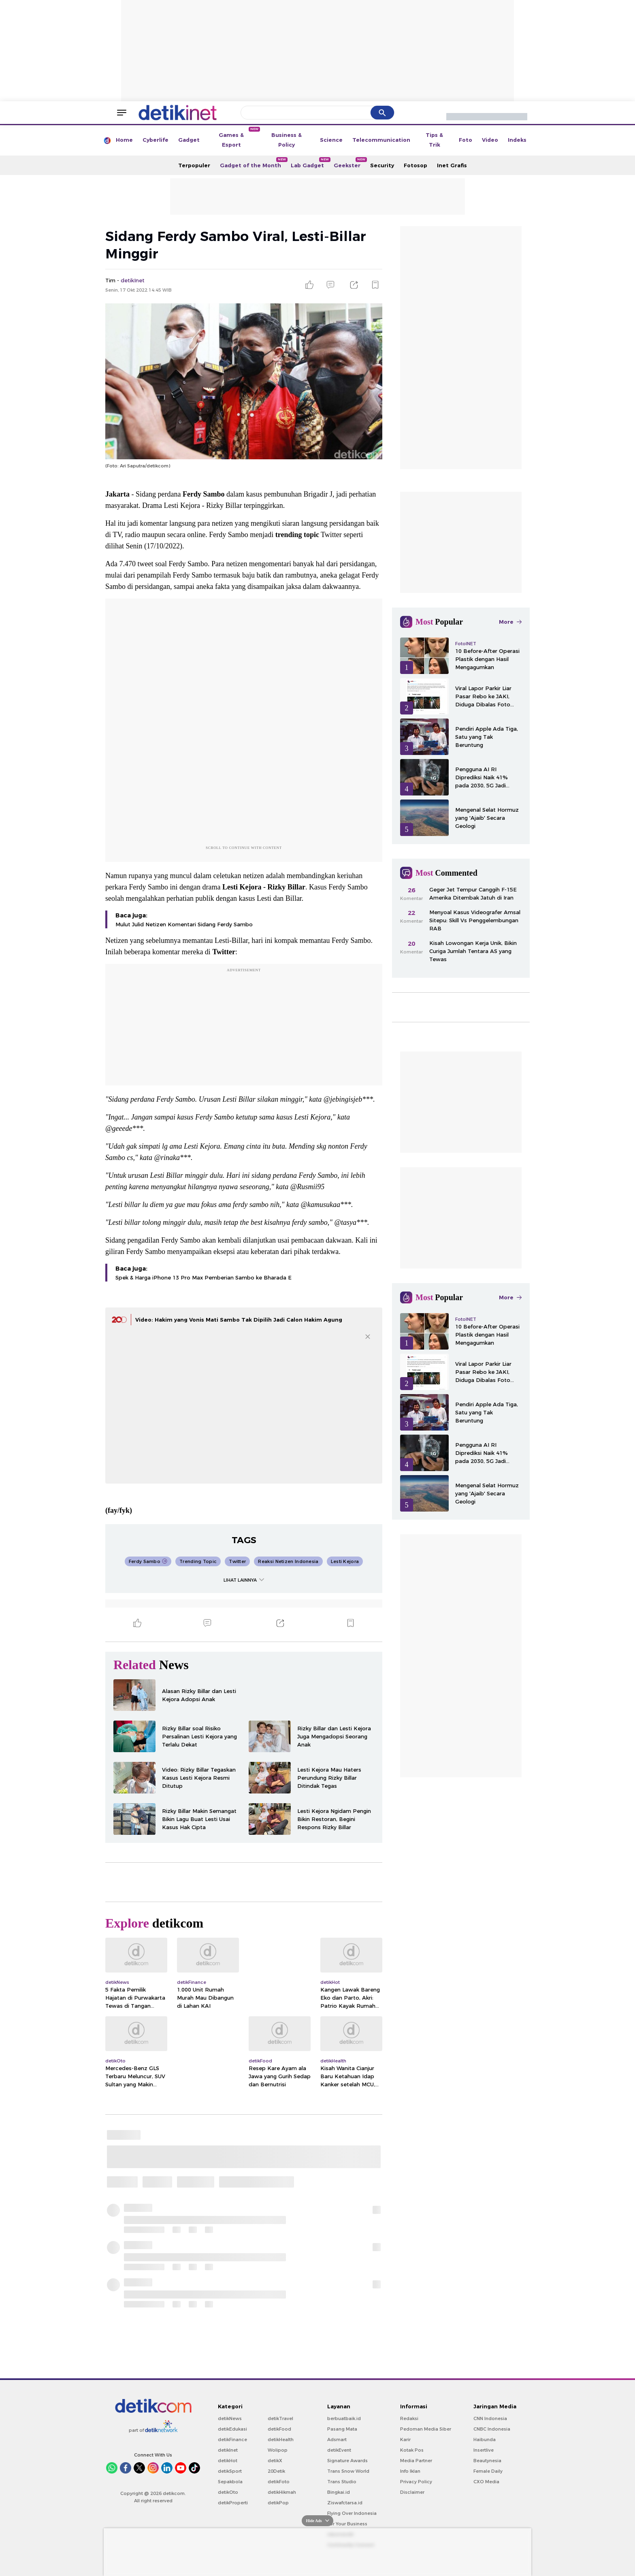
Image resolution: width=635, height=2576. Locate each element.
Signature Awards (347, 2460)
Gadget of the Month (253, 162)
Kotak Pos (412, 2450)
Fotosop (415, 165)
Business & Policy (286, 140)
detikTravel (280, 2418)
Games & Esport (238, 137)
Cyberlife (155, 139)
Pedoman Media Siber (425, 2429)
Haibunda (484, 2439)
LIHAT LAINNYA (244, 1580)
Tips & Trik (434, 140)
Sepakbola (230, 2481)
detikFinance (232, 2439)
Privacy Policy (416, 2481)
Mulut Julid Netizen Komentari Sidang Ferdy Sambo (184, 924)
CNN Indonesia (490, 2418)
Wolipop (278, 2450)
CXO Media (486, 2481)
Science (331, 139)
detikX (275, 2460)
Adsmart (337, 2439)
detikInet (228, 2450)
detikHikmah (282, 2492)
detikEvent (339, 2450)
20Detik (276, 2471)
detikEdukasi (232, 2429)
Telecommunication (381, 139)
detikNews (230, 2418)
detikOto (228, 2492)
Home (124, 139)
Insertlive (483, 2450)
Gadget (189, 139)
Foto (465, 139)
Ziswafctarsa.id (344, 2503)
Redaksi (409, 2418)
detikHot (227, 2460)
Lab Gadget (310, 162)
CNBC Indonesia (491, 2429)
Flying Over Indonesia (352, 2513)
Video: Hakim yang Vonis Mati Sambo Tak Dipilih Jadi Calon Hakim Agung (238, 1319)
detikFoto (279, 2481)
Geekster (349, 162)
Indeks (517, 139)
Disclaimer (412, 2492)
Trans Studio (341, 2481)
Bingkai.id (338, 2492)
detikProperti (233, 2503)
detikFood (279, 2429)
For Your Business (347, 2524)
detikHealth (281, 2439)
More (510, 621)
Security (382, 165)
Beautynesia (487, 2460)
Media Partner (416, 2460)
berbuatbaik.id (344, 2418)
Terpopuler (194, 165)
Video (490, 139)
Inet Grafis (452, 165)
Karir (405, 2439)
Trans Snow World (348, 2471)
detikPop (278, 2503)
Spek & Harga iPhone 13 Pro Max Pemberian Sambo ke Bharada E (203, 1277)
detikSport (230, 2471)
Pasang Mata (342, 2429)
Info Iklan (410, 2471)
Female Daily (488, 2471)
